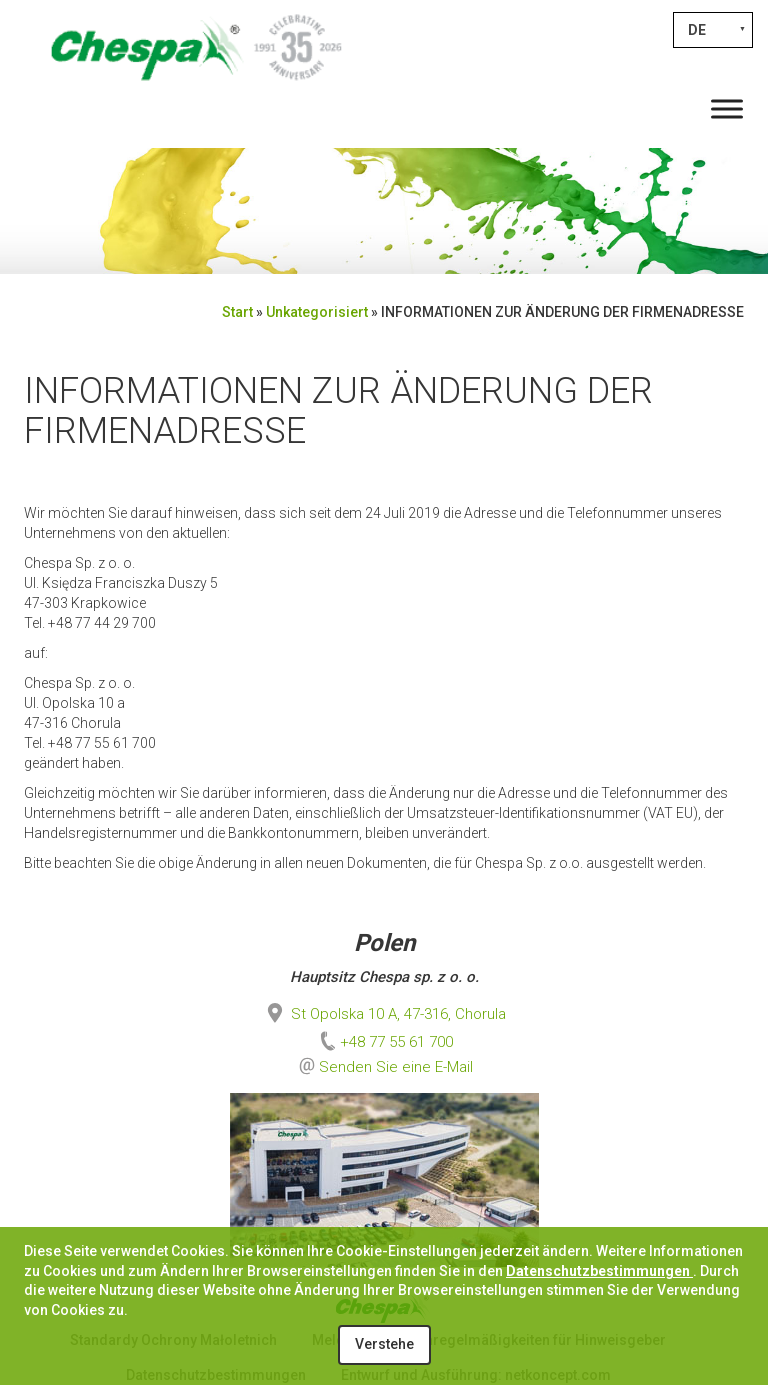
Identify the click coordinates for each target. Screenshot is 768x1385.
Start (237, 312)
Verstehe (384, 1344)
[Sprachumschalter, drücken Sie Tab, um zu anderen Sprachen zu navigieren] (713, 30)
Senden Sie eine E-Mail (396, 1067)
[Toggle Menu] (727, 108)
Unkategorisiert (317, 312)
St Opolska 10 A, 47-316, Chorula (384, 1014)
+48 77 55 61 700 (384, 1042)
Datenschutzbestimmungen (599, 1271)
